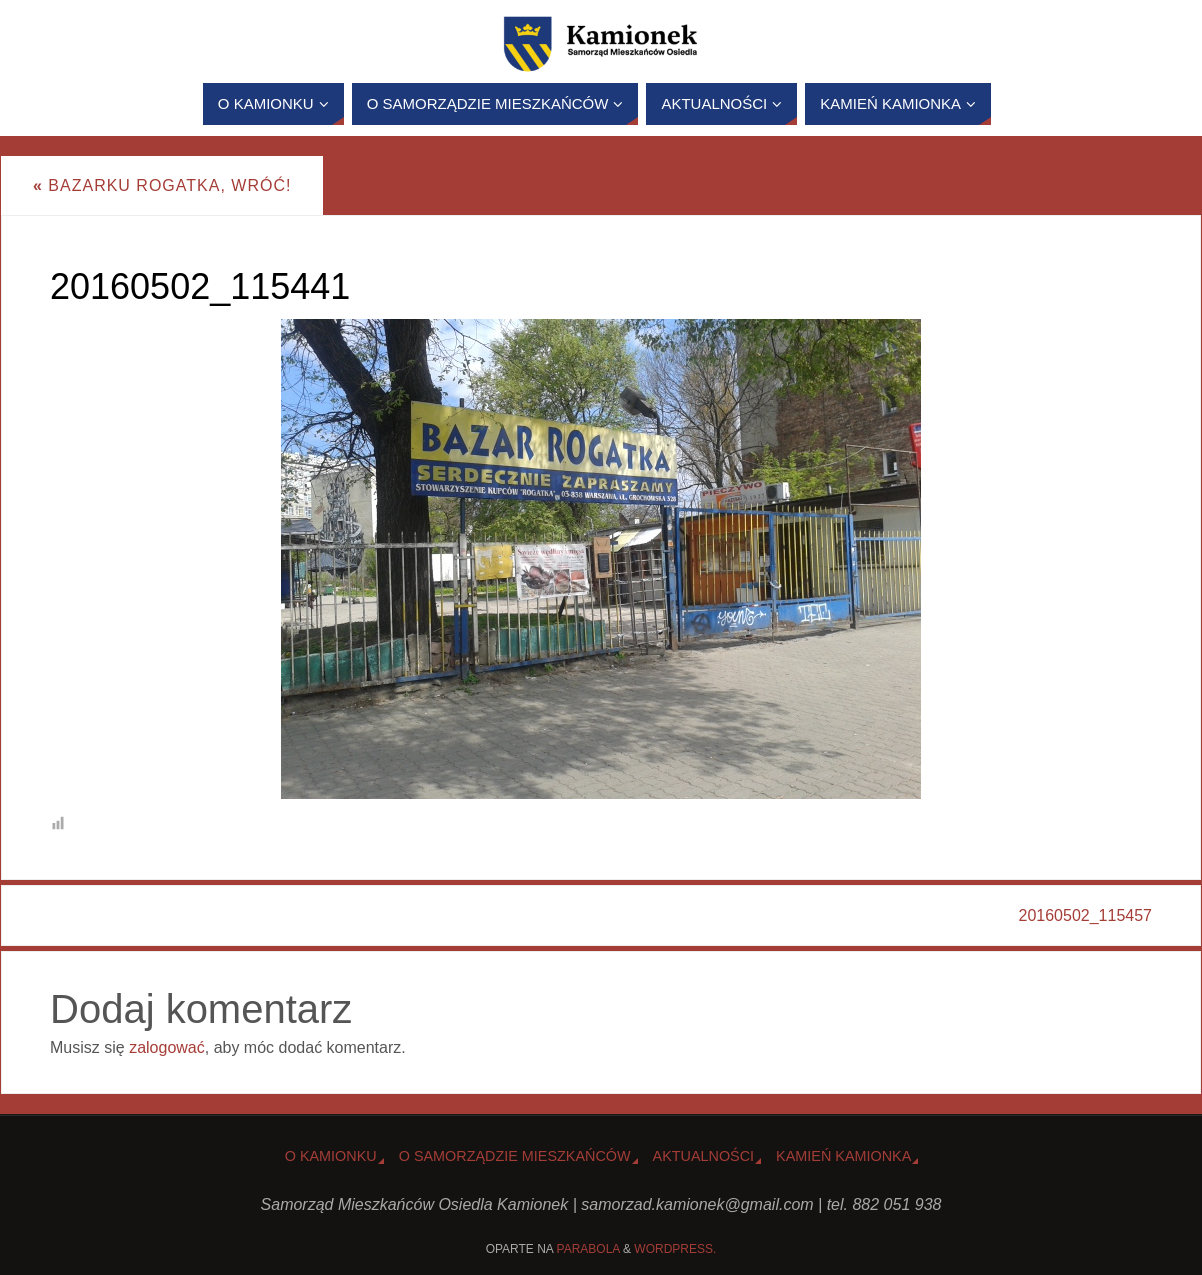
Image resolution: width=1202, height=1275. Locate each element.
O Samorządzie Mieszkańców (515, 1156)
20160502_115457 (1085, 915)
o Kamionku (331, 1156)
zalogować (167, 1047)
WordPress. (675, 1249)
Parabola (588, 1249)
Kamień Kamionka (843, 1156)
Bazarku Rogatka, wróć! (162, 185)
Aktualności (704, 1156)
